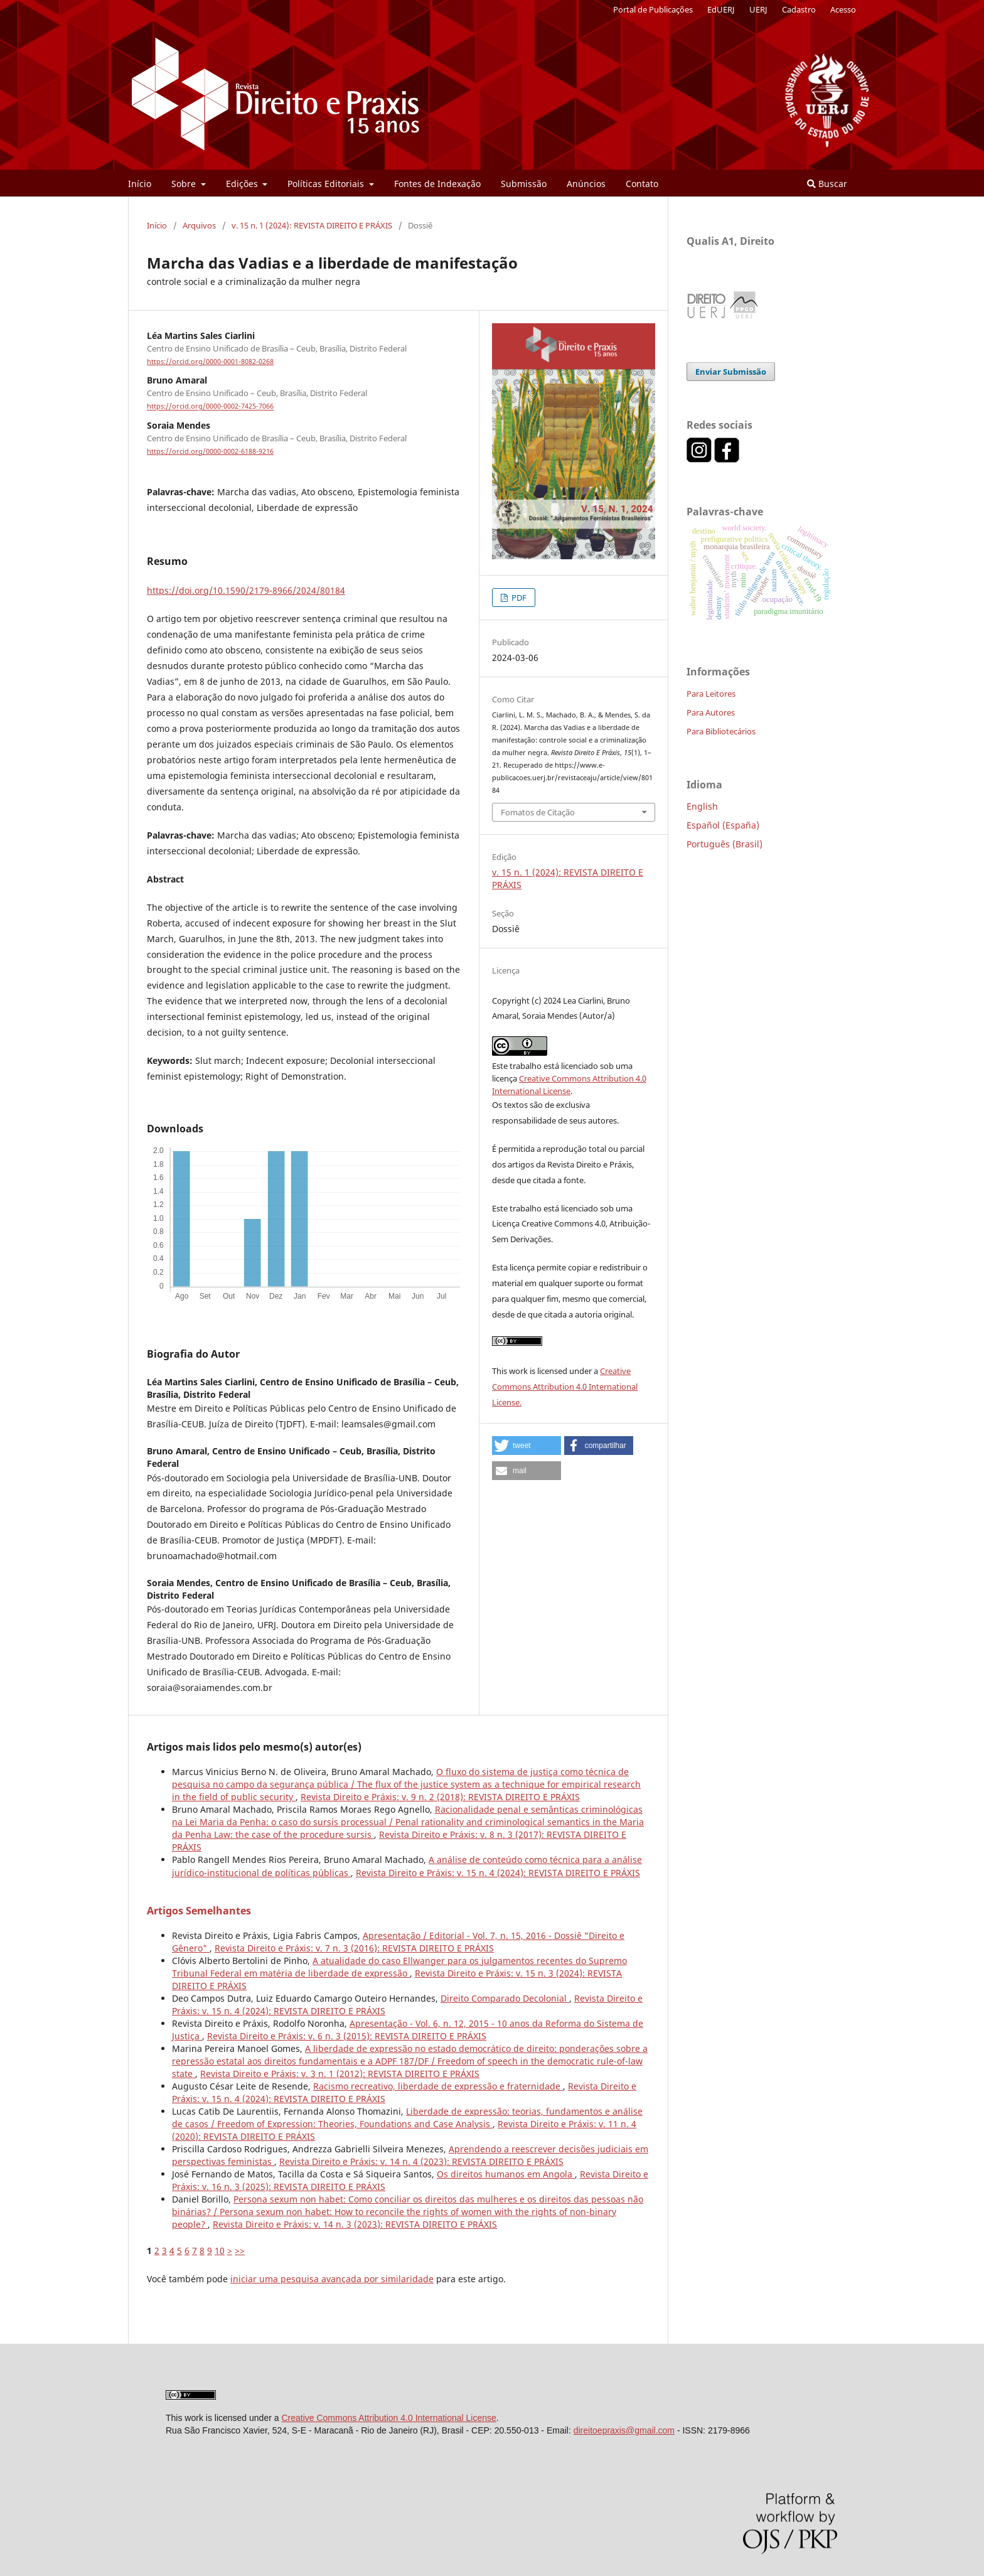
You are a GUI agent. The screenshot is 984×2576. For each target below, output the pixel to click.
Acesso (843, 9)
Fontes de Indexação (437, 184)
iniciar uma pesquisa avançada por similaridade (332, 2279)
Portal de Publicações (653, 9)
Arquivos (199, 225)
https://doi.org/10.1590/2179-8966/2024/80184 (246, 590)
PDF (518, 597)
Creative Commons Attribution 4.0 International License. (565, 1386)
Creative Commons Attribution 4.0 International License (388, 2418)
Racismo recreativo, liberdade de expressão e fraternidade (438, 2086)
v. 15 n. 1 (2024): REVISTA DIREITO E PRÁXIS (312, 225)
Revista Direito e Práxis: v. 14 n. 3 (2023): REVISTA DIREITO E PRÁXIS (355, 2224)
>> (240, 2251)
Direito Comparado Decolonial (505, 1998)
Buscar (827, 184)
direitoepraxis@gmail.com (624, 2430)
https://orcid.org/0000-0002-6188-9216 (210, 451)
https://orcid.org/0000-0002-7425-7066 (210, 406)
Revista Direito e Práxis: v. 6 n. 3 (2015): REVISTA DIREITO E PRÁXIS (346, 2036)
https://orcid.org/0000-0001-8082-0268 (210, 361)
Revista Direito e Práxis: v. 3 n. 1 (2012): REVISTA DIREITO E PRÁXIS (339, 2074)
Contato (642, 184)
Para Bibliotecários (721, 731)
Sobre (184, 184)
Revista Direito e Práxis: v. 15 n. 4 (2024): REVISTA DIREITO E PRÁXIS (498, 1873)
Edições (243, 184)
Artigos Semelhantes (199, 1911)
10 (220, 2251)
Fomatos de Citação (538, 812)
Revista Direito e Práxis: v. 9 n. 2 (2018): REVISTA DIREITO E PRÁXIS (440, 1797)
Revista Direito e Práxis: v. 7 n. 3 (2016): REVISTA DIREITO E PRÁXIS (354, 1948)
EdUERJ (721, 9)
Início (139, 184)
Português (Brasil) (724, 844)
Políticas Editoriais (326, 184)
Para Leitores (711, 693)
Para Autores (711, 712)
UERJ (758, 9)
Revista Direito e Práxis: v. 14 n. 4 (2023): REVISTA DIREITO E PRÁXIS (421, 2161)
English (702, 806)
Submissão (524, 184)
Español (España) (723, 825)
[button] (526, 1445)
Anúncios (586, 184)
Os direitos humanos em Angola (506, 2174)
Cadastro (799, 9)
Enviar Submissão (730, 371)
